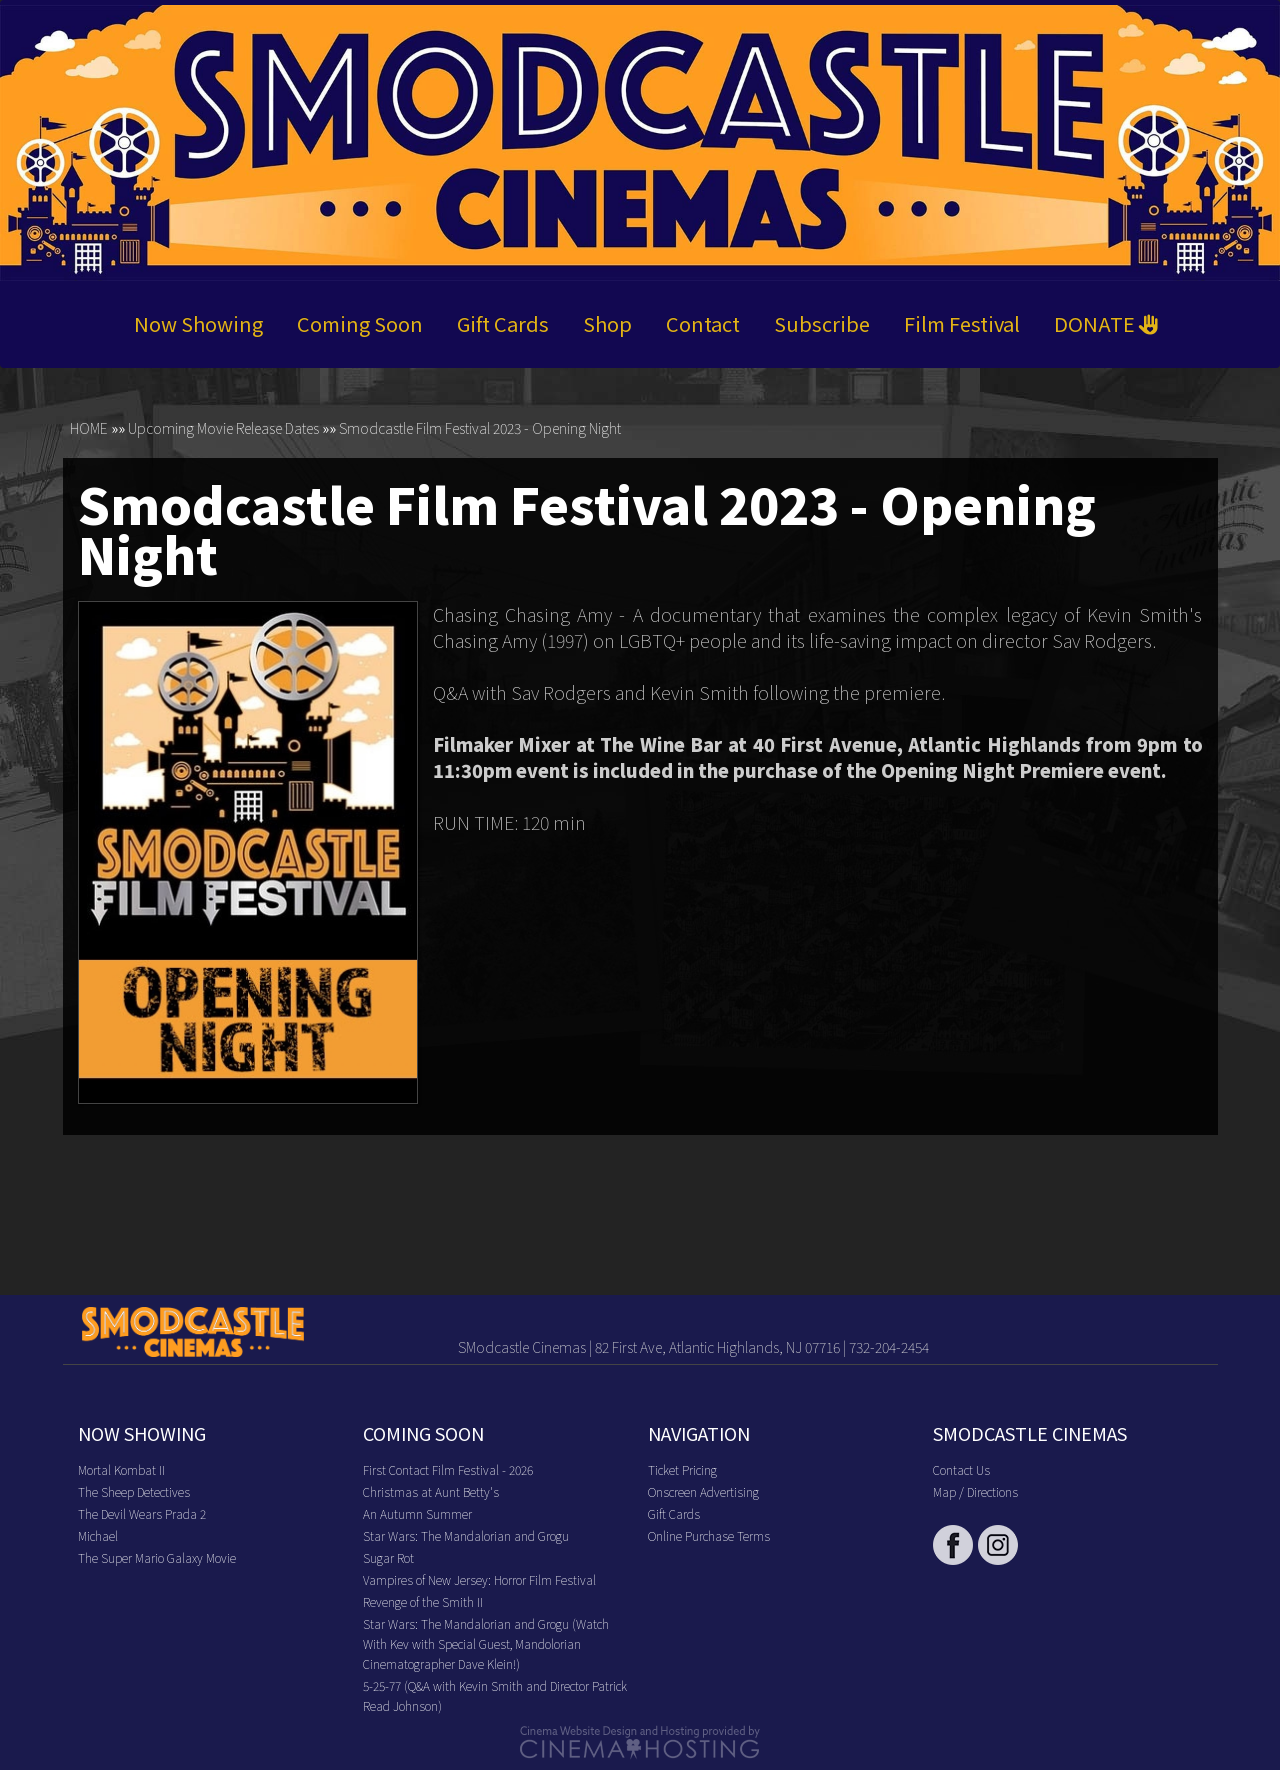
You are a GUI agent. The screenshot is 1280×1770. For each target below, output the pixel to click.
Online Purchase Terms (709, 1535)
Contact (703, 323)
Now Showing (198, 323)
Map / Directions (975, 1491)
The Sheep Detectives (134, 1491)
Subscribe (822, 323)
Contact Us (961, 1469)
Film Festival (962, 323)
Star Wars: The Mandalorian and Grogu (466, 1535)
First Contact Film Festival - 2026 (448, 1469)
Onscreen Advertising (703, 1491)
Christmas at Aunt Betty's (431, 1491)
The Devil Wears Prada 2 (142, 1513)
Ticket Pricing (682, 1469)
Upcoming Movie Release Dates (223, 428)
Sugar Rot (388, 1557)
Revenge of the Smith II (423, 1601)
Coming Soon (360, 323)
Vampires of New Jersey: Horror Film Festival (479, 1579)
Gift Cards (503, 323)
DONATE (1106, 323)
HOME (89, 428)
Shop (607, 323)
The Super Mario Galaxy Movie (157, 1557)
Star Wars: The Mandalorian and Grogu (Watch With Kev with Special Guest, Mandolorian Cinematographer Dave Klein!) (486, 1643)
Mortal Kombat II (121, 1469)
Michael (98, 1535)
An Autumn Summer (417, 1513)
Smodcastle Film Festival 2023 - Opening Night (480, 428)
